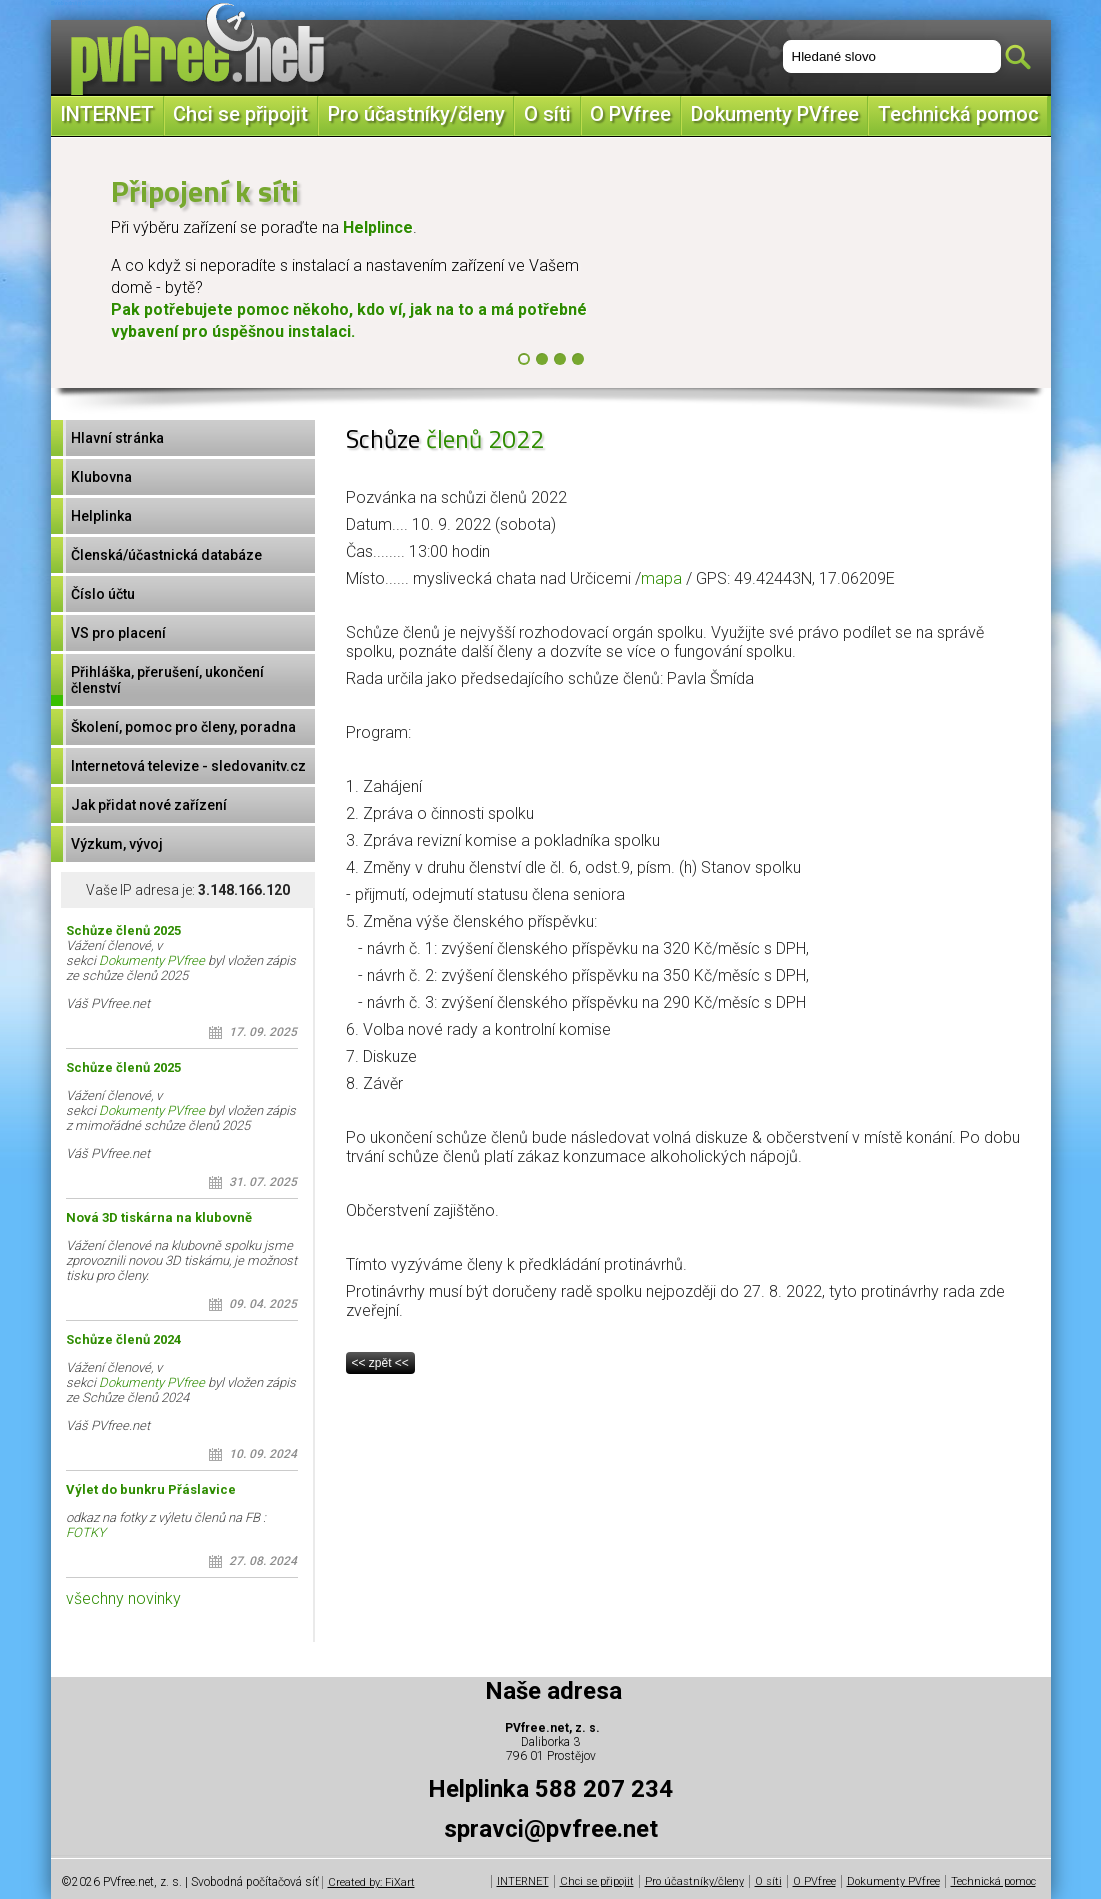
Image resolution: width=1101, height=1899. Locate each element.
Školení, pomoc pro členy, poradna (183, 727)
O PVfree (630, 114)
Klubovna (101, 477)
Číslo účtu (103, 594)
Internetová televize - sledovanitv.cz (188, 766)
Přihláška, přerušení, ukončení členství (167, 680)
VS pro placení (118, 633)
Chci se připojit (240, 114)
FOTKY (86, 1532)
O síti (547, 114)
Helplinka (101, 516)
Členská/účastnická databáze (166, 555)
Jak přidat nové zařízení (149, 805)
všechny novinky (123, 1598)
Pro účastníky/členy (416, 114)
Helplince (378, 227)
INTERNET (107, 114)
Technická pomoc (958, 114)
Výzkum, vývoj (117, 844)
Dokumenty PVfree (775, 114)
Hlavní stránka (117, 438)
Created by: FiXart (371, 1882)
